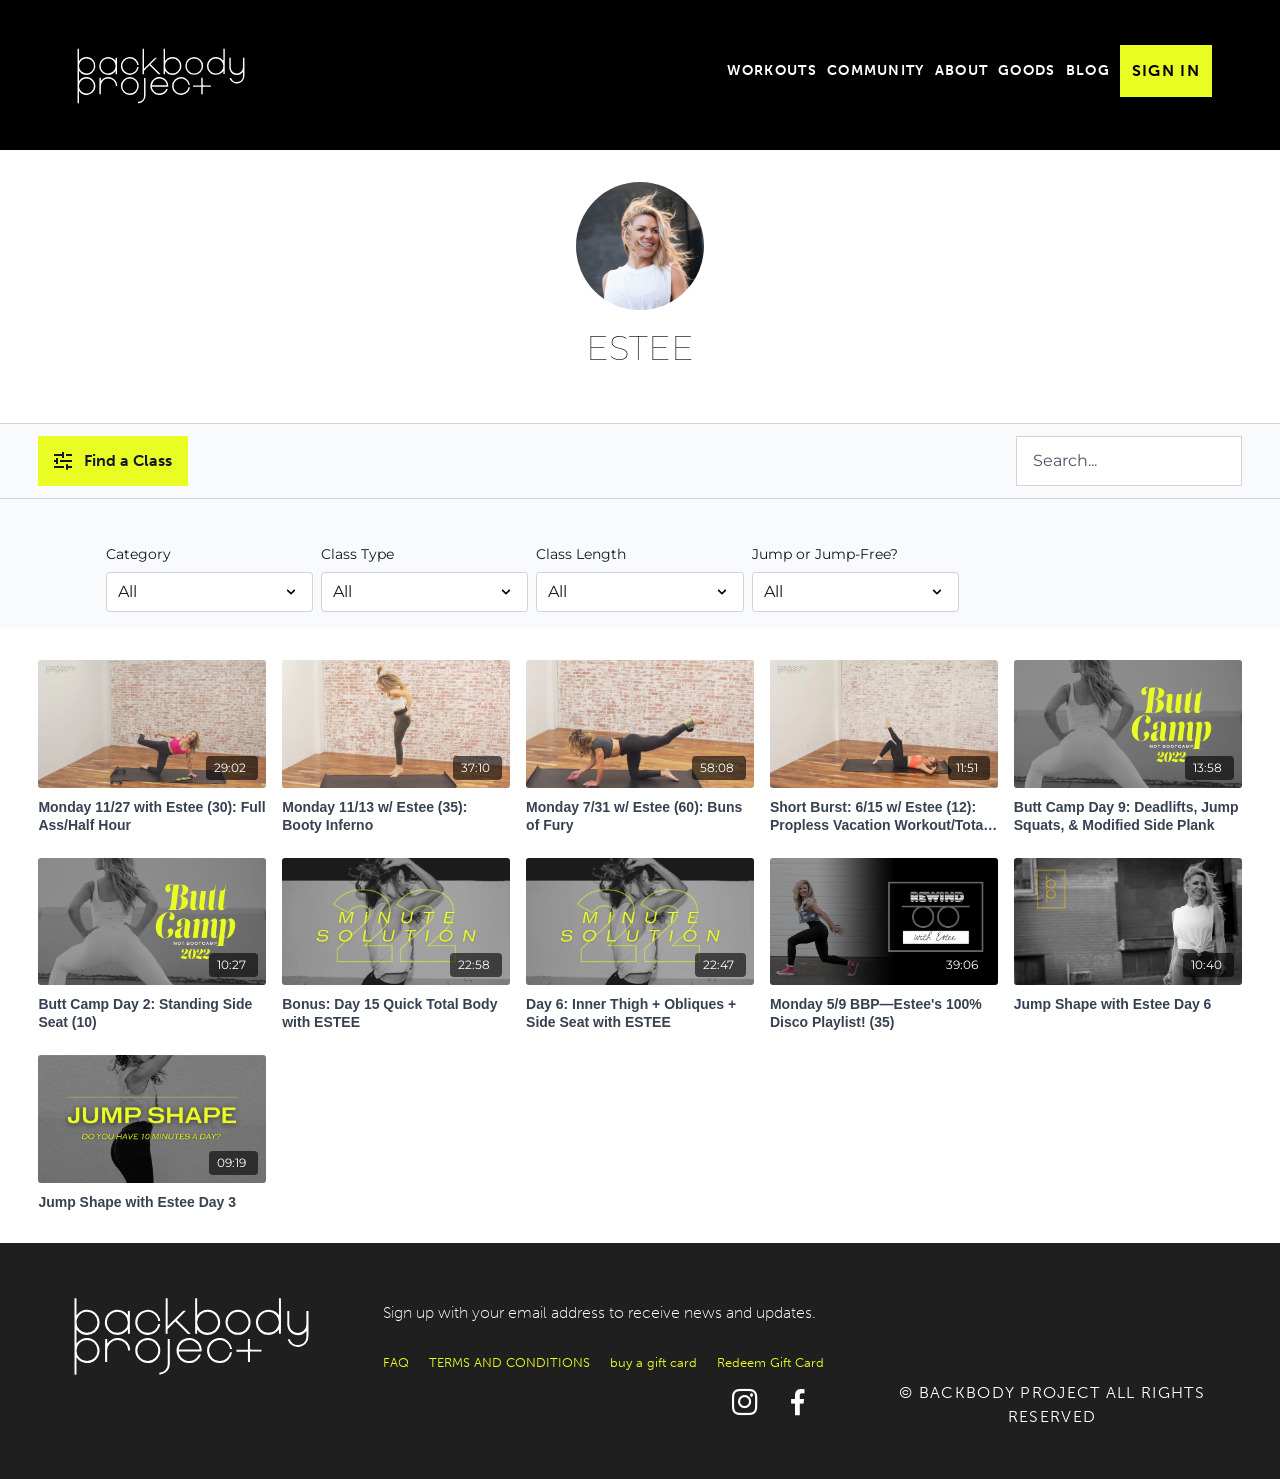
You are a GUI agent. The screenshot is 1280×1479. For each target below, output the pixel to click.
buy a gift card (653, 1362)
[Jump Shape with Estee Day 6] (1128, 999)
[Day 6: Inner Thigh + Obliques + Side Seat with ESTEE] (640, 1008)
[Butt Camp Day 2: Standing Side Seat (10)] (152, 1008)
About (962, 70)
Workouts (772, 70)
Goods (1027, 70)
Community (876, 70)
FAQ (396, 1362)
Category (138, 554)
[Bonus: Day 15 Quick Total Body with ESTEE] (396, 1008)
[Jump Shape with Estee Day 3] (152, 1197)
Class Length (581, 554)
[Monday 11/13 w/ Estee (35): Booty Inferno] (396, 811)
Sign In (1166, 70)
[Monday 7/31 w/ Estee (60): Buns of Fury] (640, 811)
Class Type (357, 554)
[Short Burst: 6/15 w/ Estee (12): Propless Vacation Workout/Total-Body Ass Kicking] (884, 811)
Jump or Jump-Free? (825, 554)
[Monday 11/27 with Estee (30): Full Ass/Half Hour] (152, 811)
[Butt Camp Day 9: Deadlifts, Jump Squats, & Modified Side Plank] (1128, 811)
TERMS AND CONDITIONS (509, 1362)
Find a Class (113, 460)
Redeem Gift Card (770, 1362)
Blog (1088, 70)
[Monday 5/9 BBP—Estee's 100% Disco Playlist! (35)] (884, 1008)
